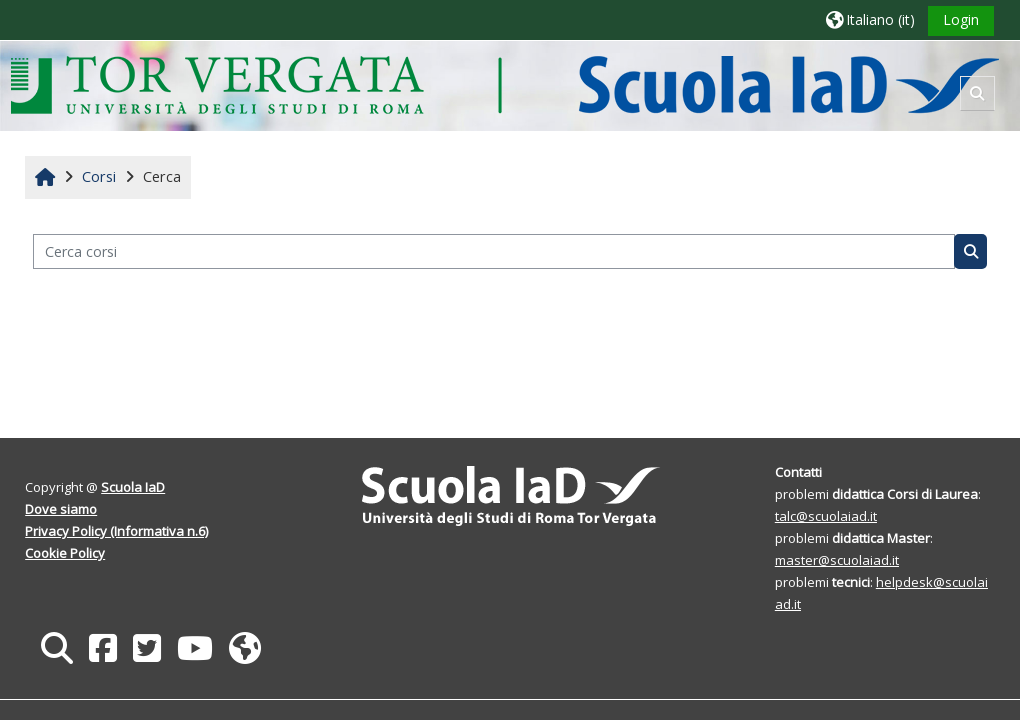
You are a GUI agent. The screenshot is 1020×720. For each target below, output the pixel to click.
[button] (869, 19)
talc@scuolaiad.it (825, 516)
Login (960, 19)
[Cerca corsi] (494, 251)
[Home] (505, 84)
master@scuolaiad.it (836, 560)
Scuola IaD (134, 487)
